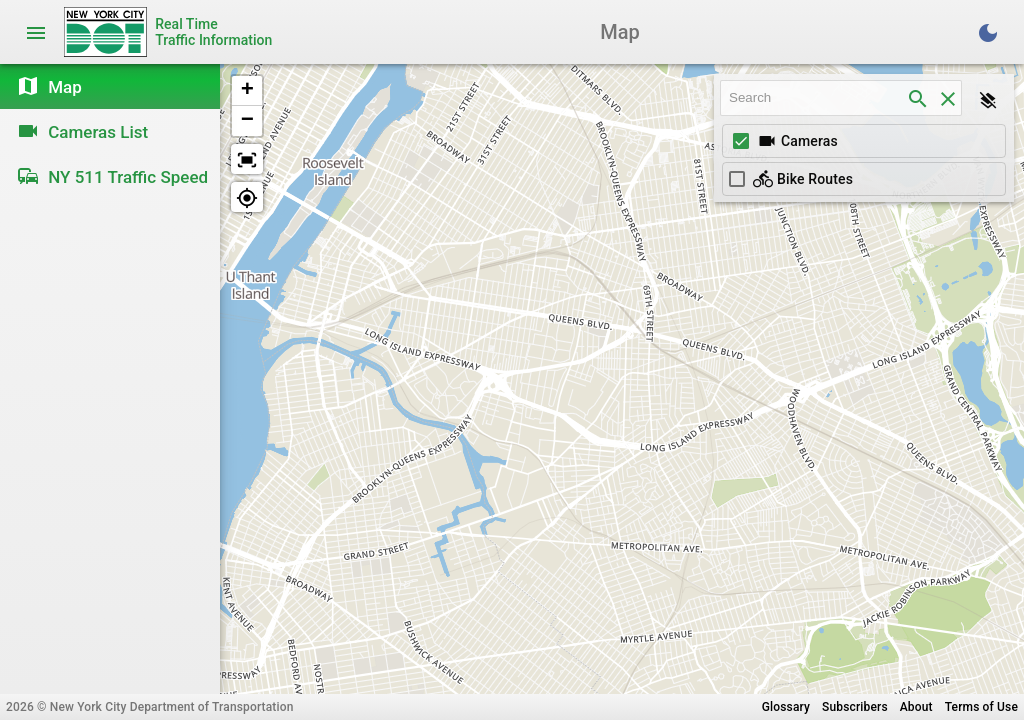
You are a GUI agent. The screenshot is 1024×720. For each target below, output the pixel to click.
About (916, 707)
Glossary (786, 707)
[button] (247, 91)
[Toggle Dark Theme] (988, 32)
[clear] (948, 98)
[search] (918, 98)
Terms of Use (981, 707)
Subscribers (855, 707)
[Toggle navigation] (36, 32)
